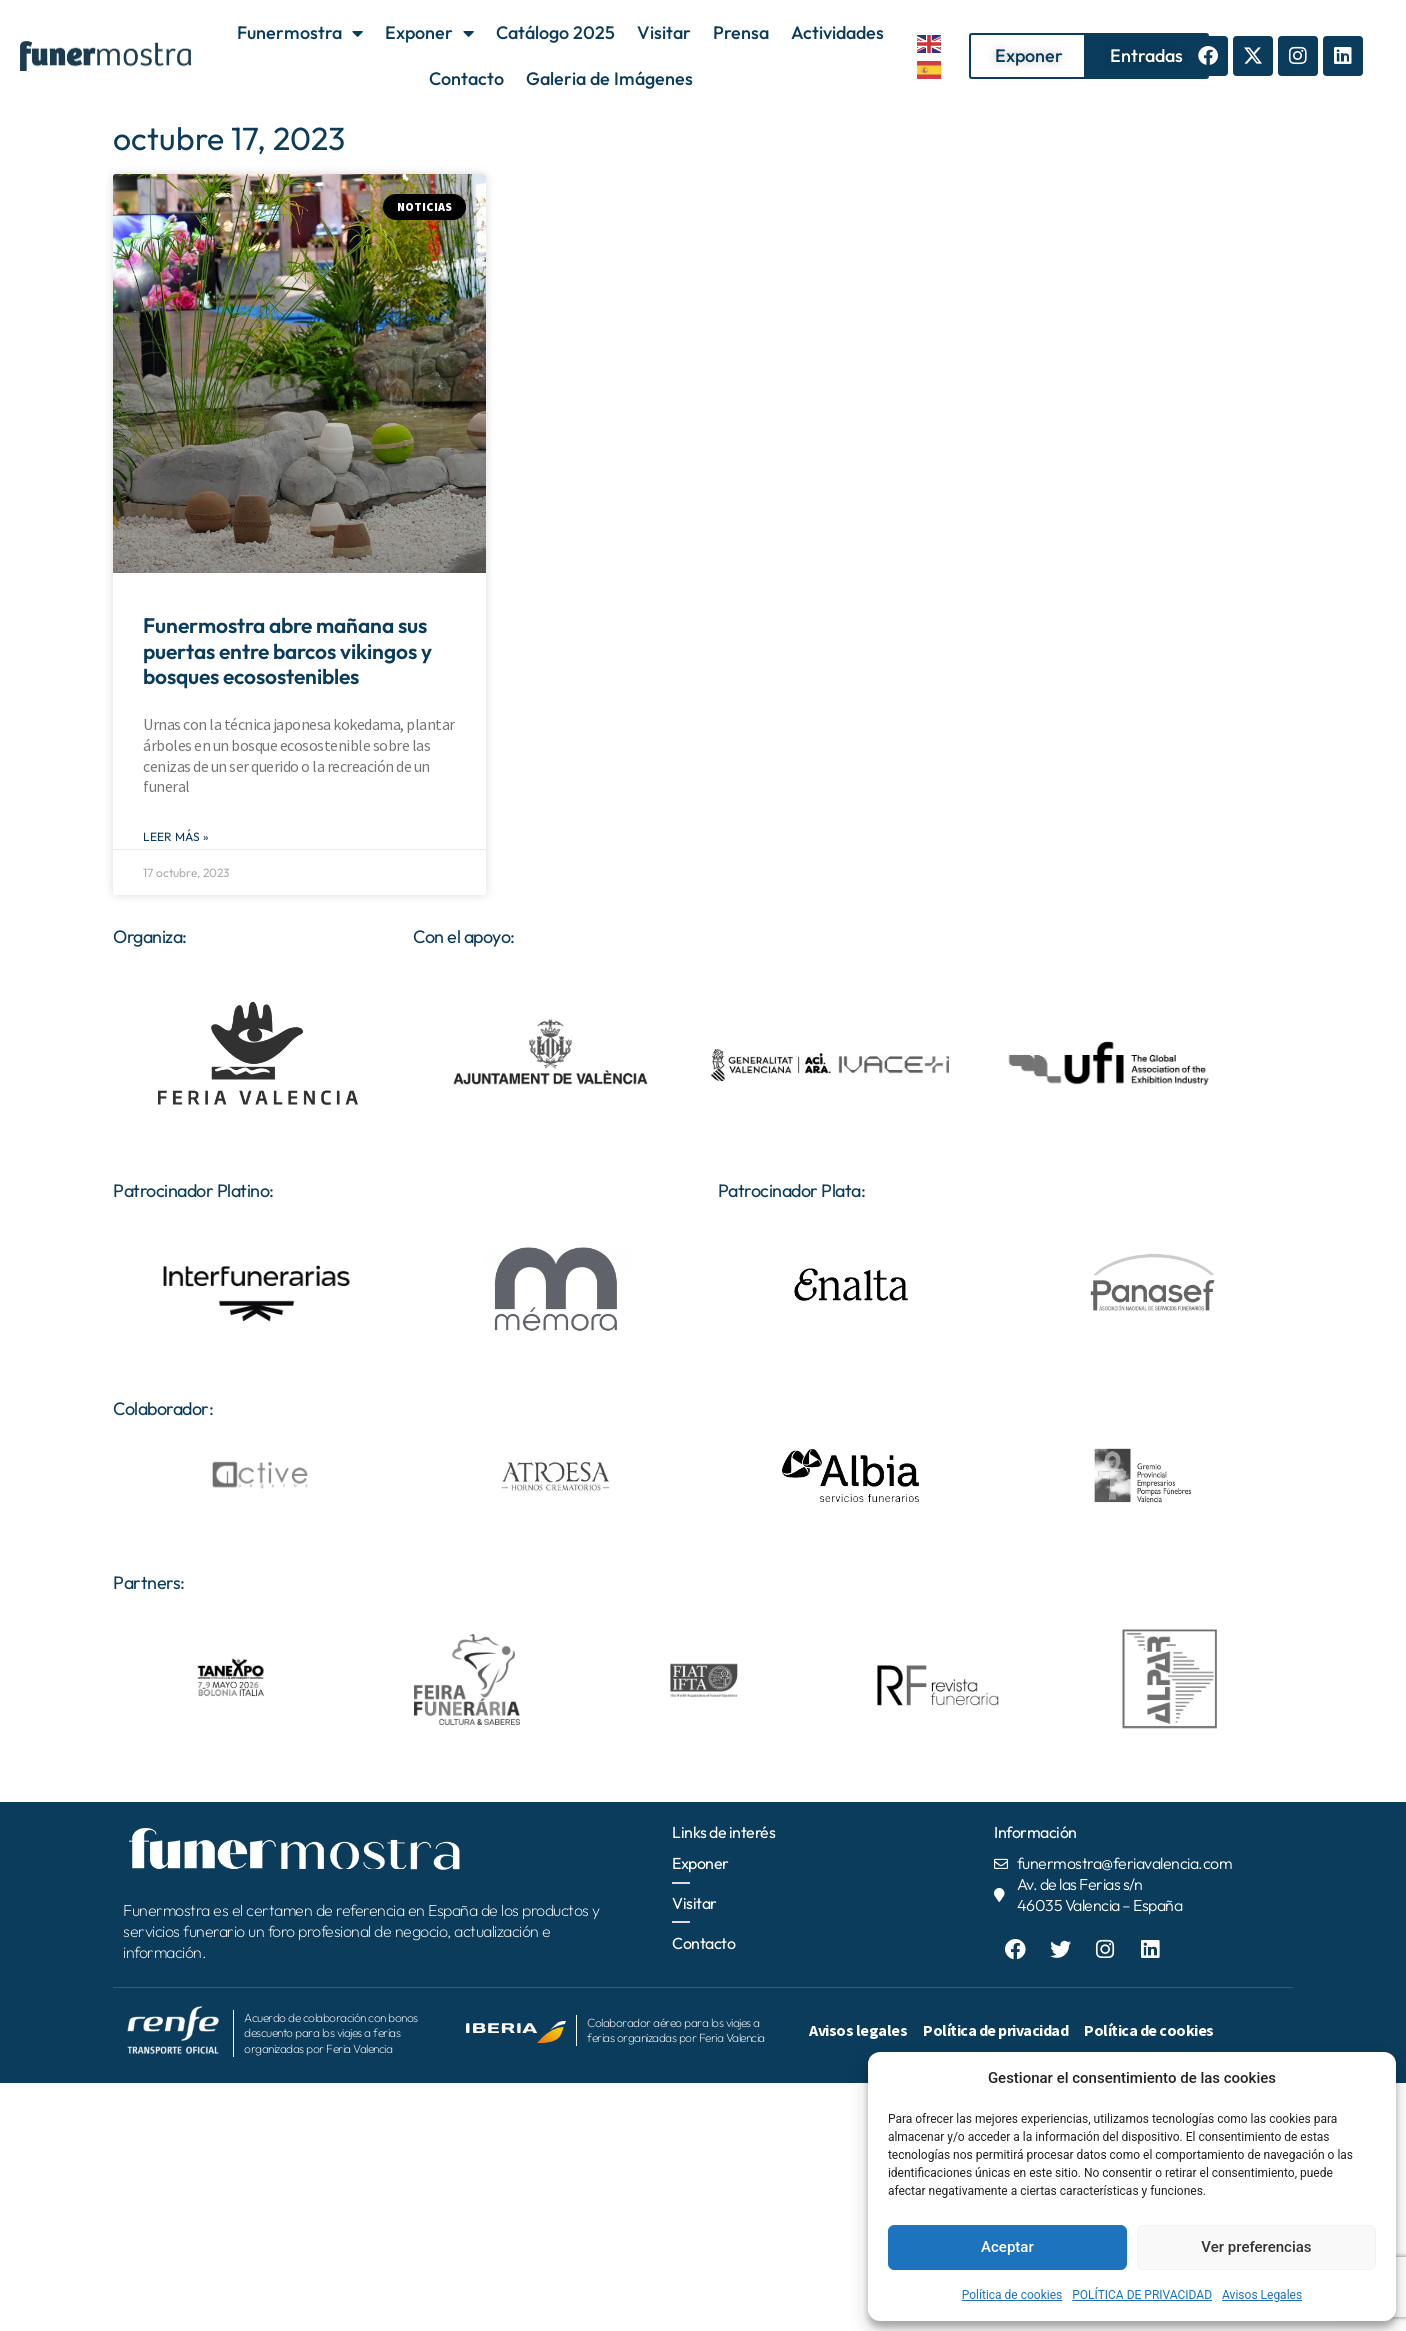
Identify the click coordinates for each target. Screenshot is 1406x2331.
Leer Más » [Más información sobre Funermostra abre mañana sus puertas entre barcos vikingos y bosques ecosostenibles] (176, 836)
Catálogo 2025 (555, 32)
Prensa (741, 32)
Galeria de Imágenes (609, 78)
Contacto (466, 78)
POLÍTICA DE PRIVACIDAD (1142, 2295)
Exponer (429, 33)
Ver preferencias (1256, 2247)
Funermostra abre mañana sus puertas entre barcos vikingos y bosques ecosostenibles (287, 650)
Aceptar (1007, 2247)
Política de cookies (1012, 2295)
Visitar (664, 32)
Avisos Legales (1262, 2295)
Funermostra (300, 33)
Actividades (837, 32)
